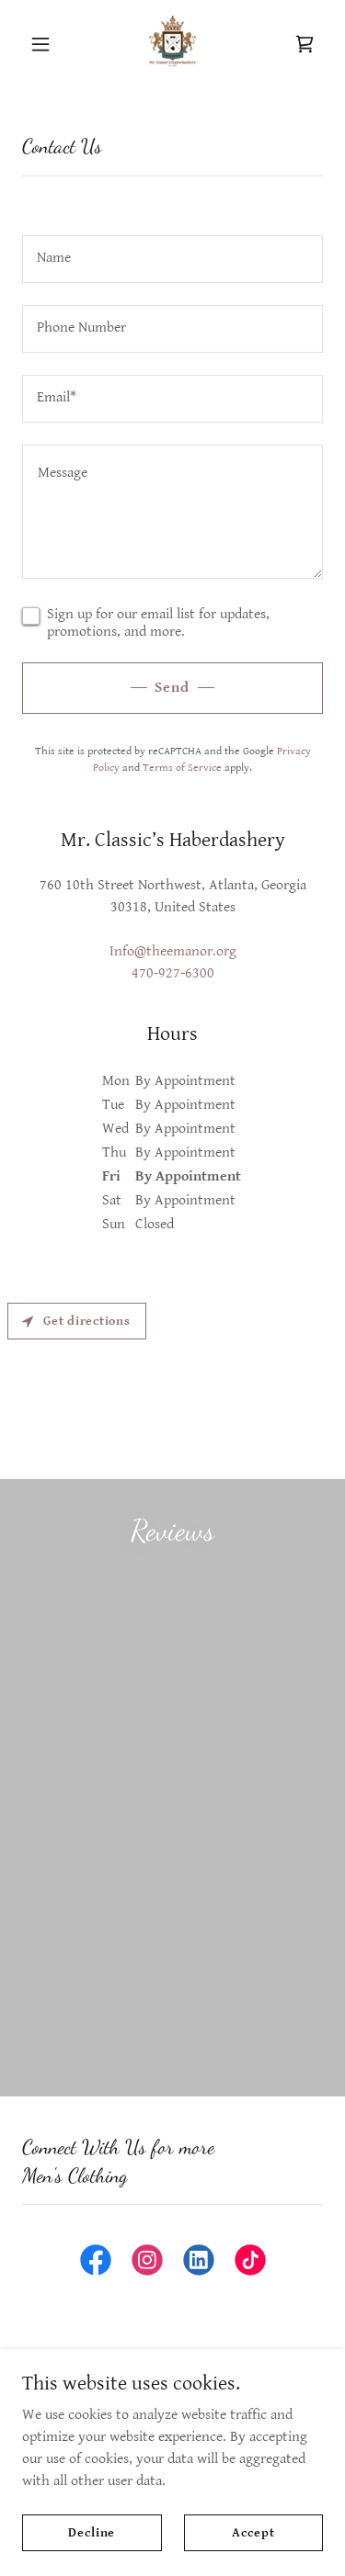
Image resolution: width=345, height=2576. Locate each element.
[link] (172, 44)
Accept (253, 2532)
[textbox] (172, 259)
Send (172, 687)
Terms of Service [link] (182, 768)
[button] (44, 44)
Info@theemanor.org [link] (172, 951)
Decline (91, 2532)
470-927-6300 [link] (173, 973)
